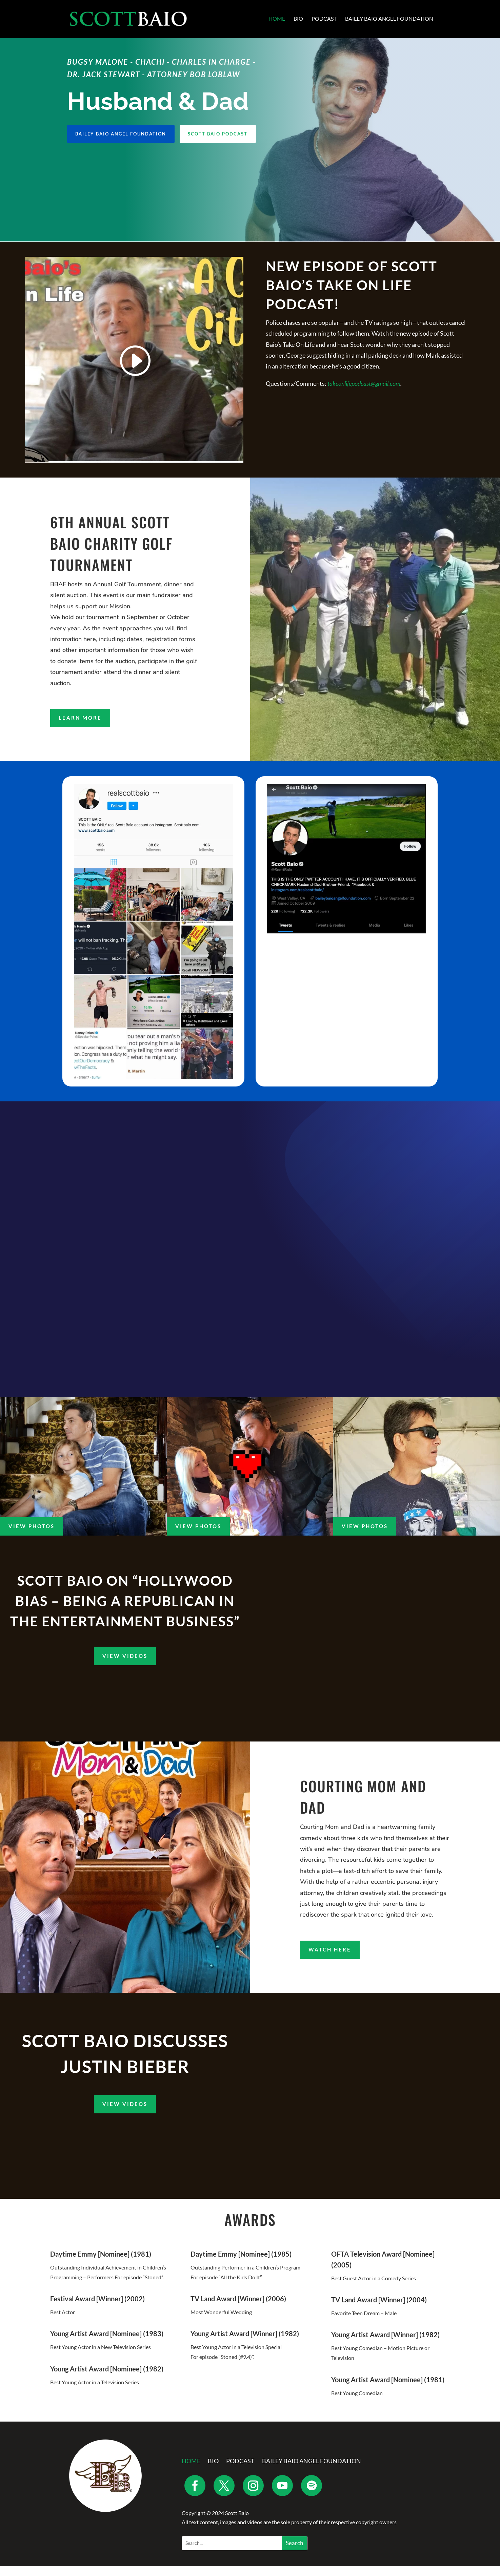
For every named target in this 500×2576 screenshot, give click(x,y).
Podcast (324, 19)
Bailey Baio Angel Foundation (389, 19)
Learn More (80, 719)
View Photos (31, 1536)
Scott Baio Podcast (226, 135)
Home (276, 19)
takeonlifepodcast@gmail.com (363, 384)
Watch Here (329, 1959)
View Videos (124, 1666)
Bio (298, 19)
